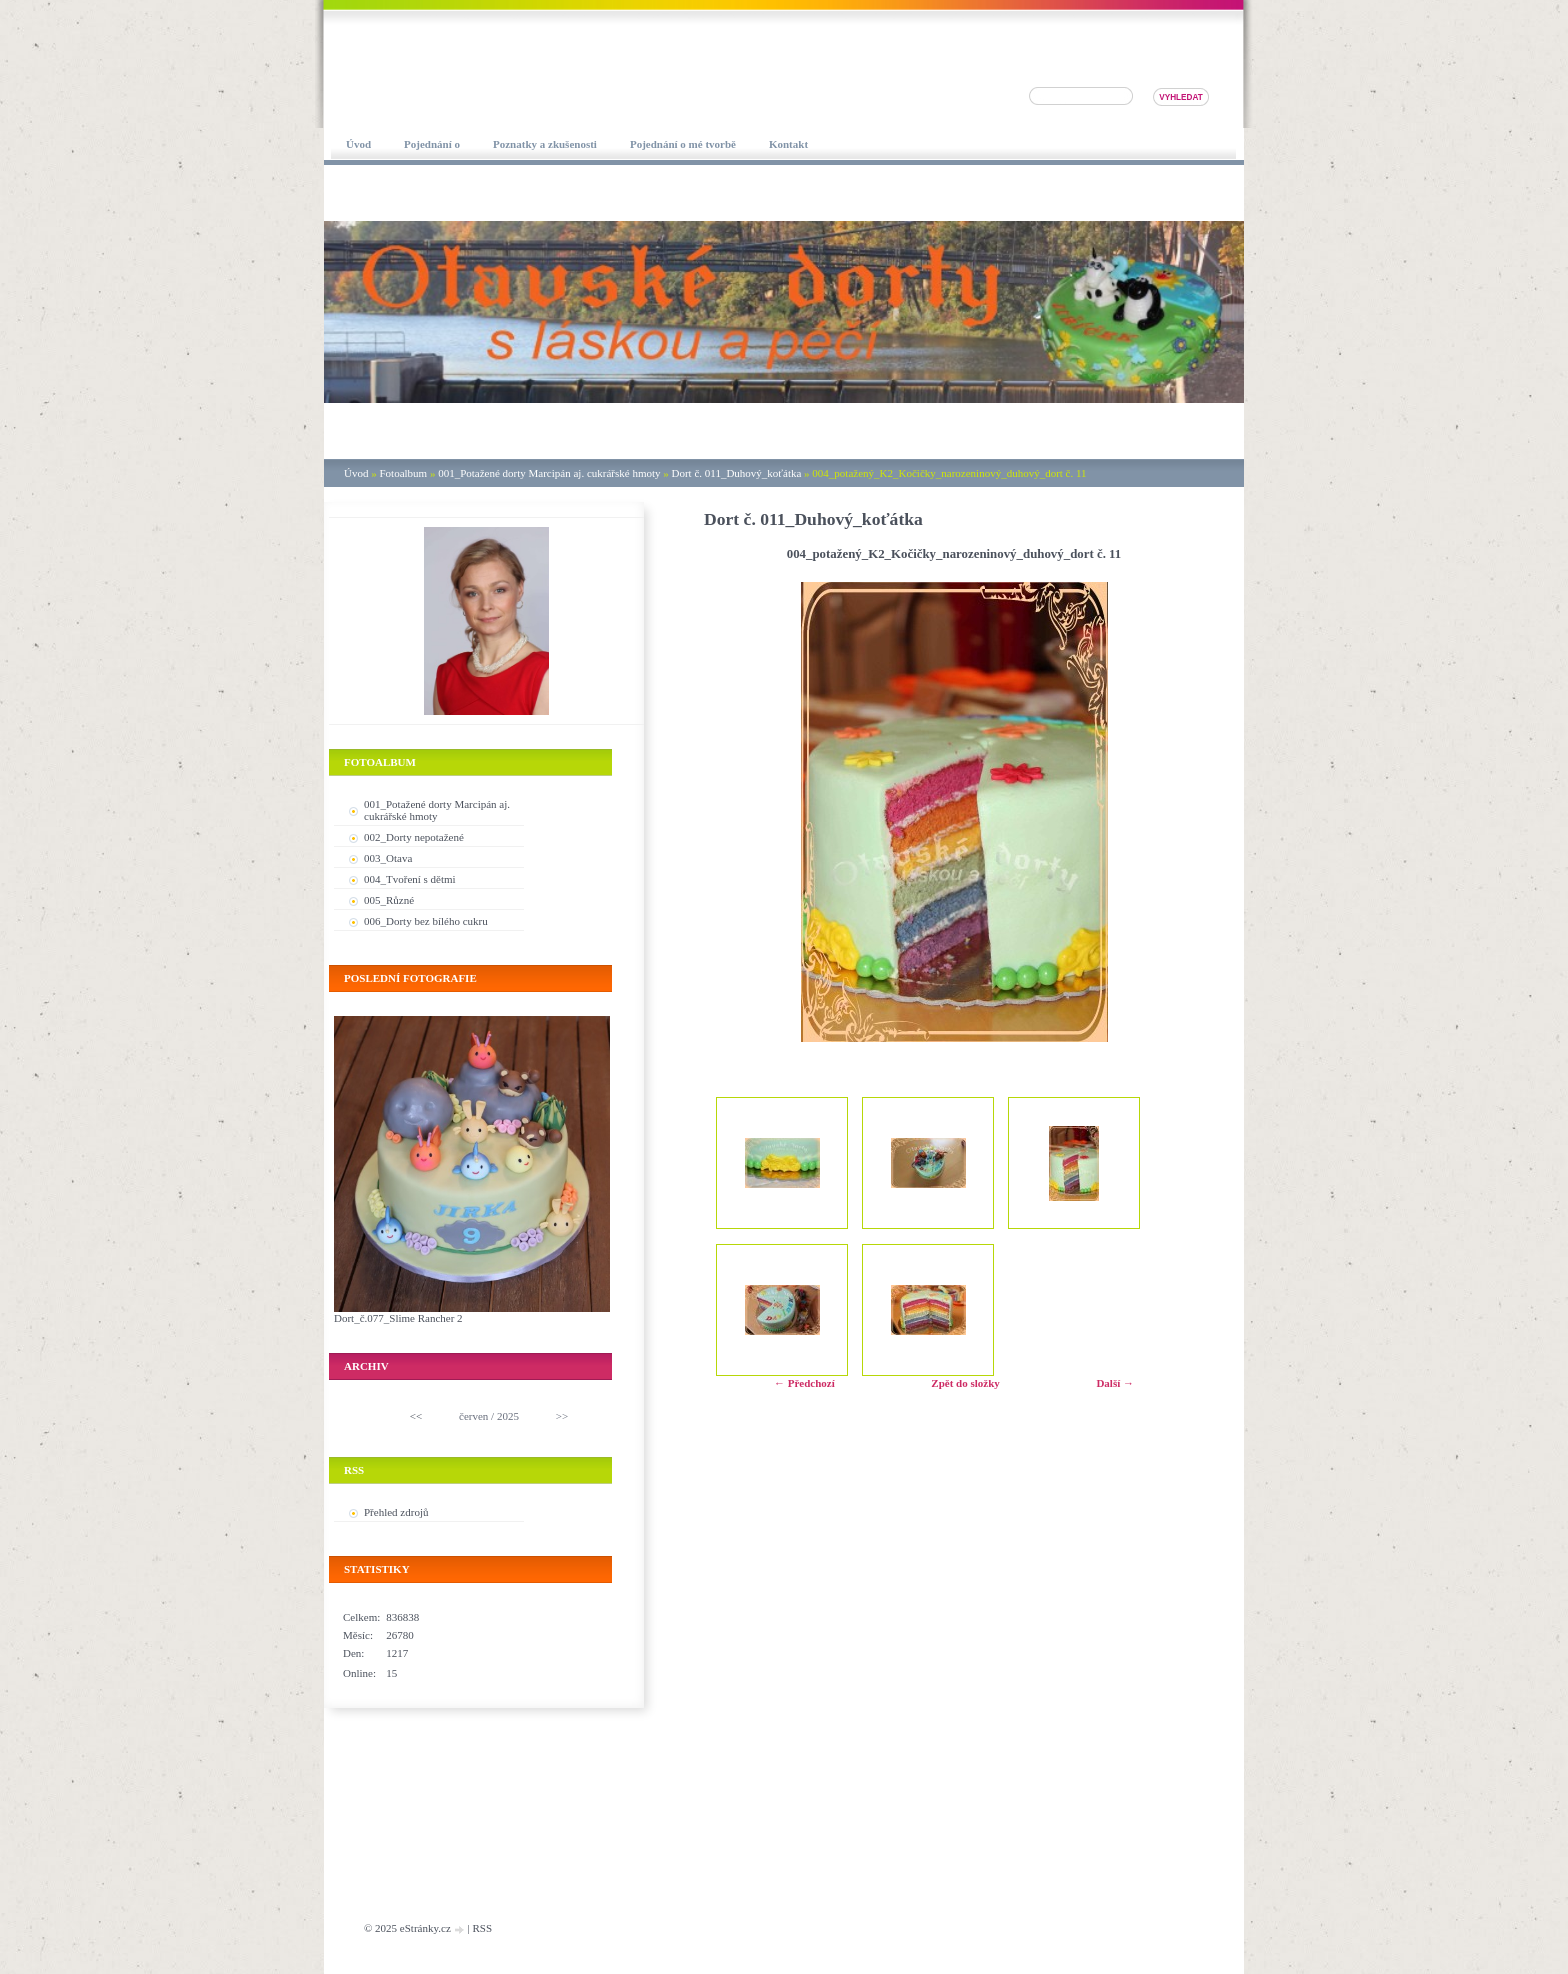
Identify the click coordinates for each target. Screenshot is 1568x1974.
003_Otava (388, 858)
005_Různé (389, 900)
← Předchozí (804, 1383)
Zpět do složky (965, 1383)
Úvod (356, 473)
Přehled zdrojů (396, 1512)
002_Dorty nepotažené (414, 837)
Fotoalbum (403, 473)
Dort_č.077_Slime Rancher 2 (398, 1318)
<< (416, 1416)
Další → (1115, 1383)
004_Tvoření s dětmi (410, 879)
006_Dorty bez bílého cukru (426, 921)
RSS (482, 1928)
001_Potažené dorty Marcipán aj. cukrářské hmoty (549, 473)
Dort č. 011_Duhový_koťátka (737, 473)
